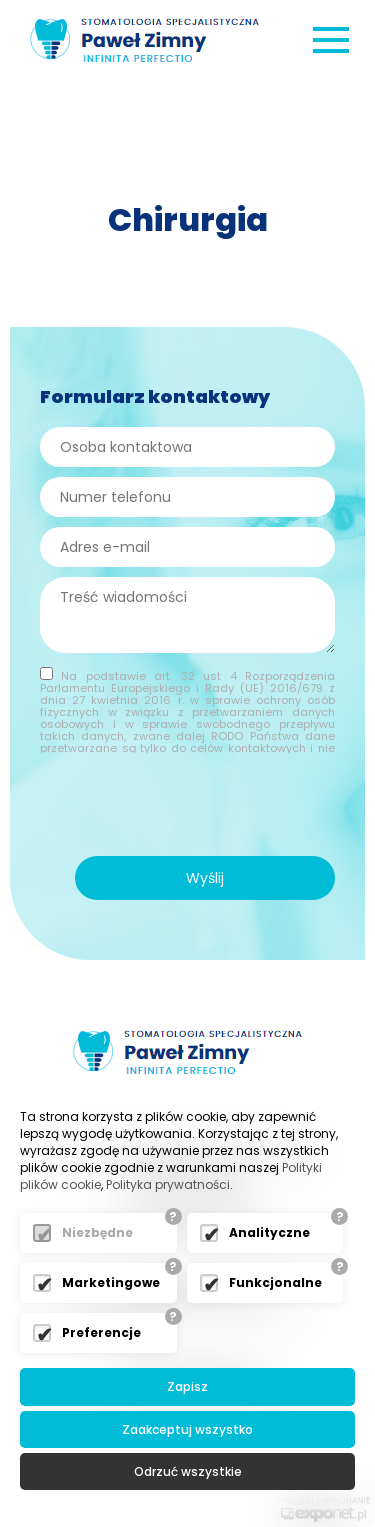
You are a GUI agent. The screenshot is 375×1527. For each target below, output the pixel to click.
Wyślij (205, 878)
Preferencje (101, 1332)
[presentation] (183, 807)
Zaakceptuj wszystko (187, 1429)
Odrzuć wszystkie (188, 1471)
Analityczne (269, 1232)
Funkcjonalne (275, 1282)
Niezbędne (97, 1232)
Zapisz (187, 1386)
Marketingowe (111, 1282)
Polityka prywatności (168, 1184)
